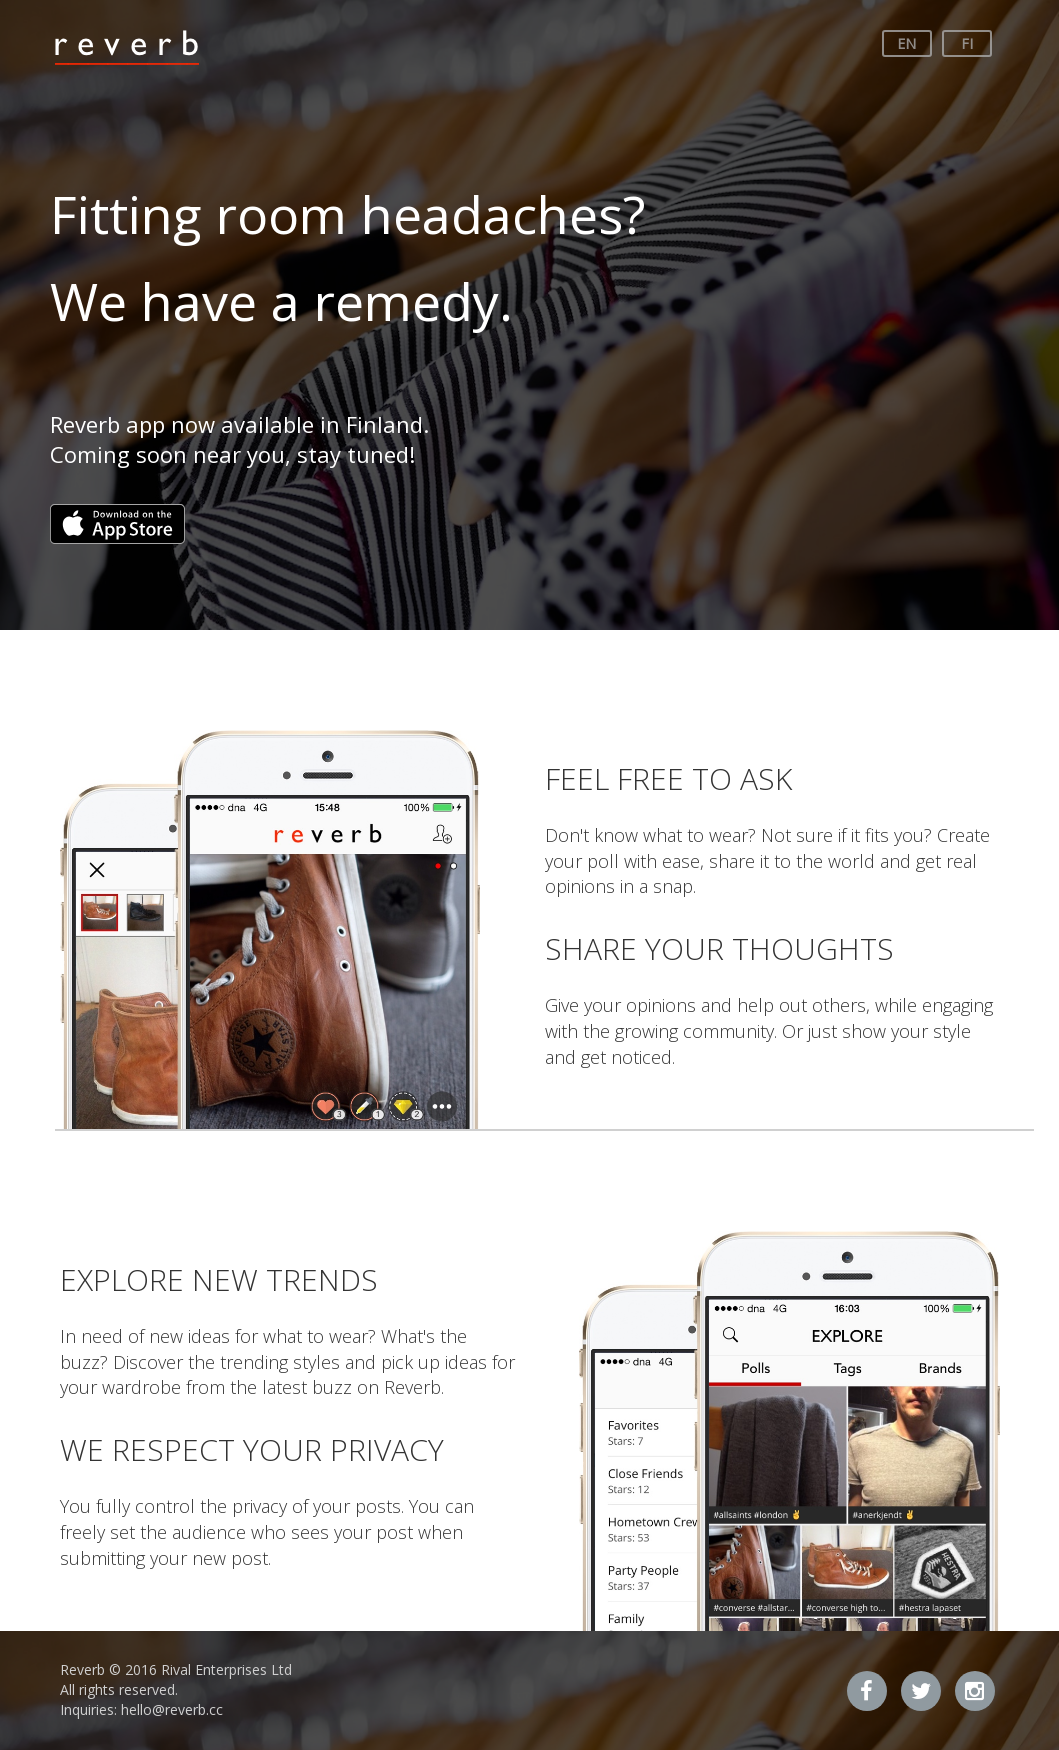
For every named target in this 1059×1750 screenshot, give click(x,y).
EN (906, 43)
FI (967, 43)
